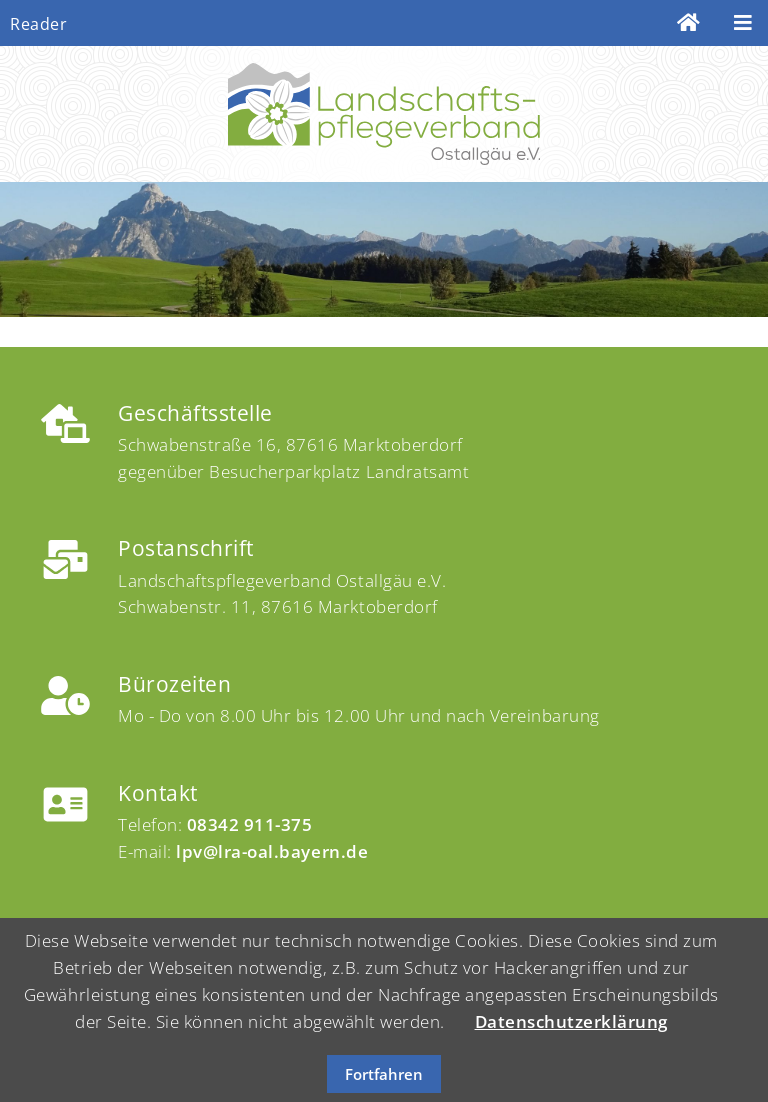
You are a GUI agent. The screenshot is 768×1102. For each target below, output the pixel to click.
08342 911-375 (250, 824)
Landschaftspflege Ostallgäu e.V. (384, 114)
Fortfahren (384, 1074)
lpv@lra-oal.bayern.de (272, 851)
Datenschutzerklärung (571, 1021)
